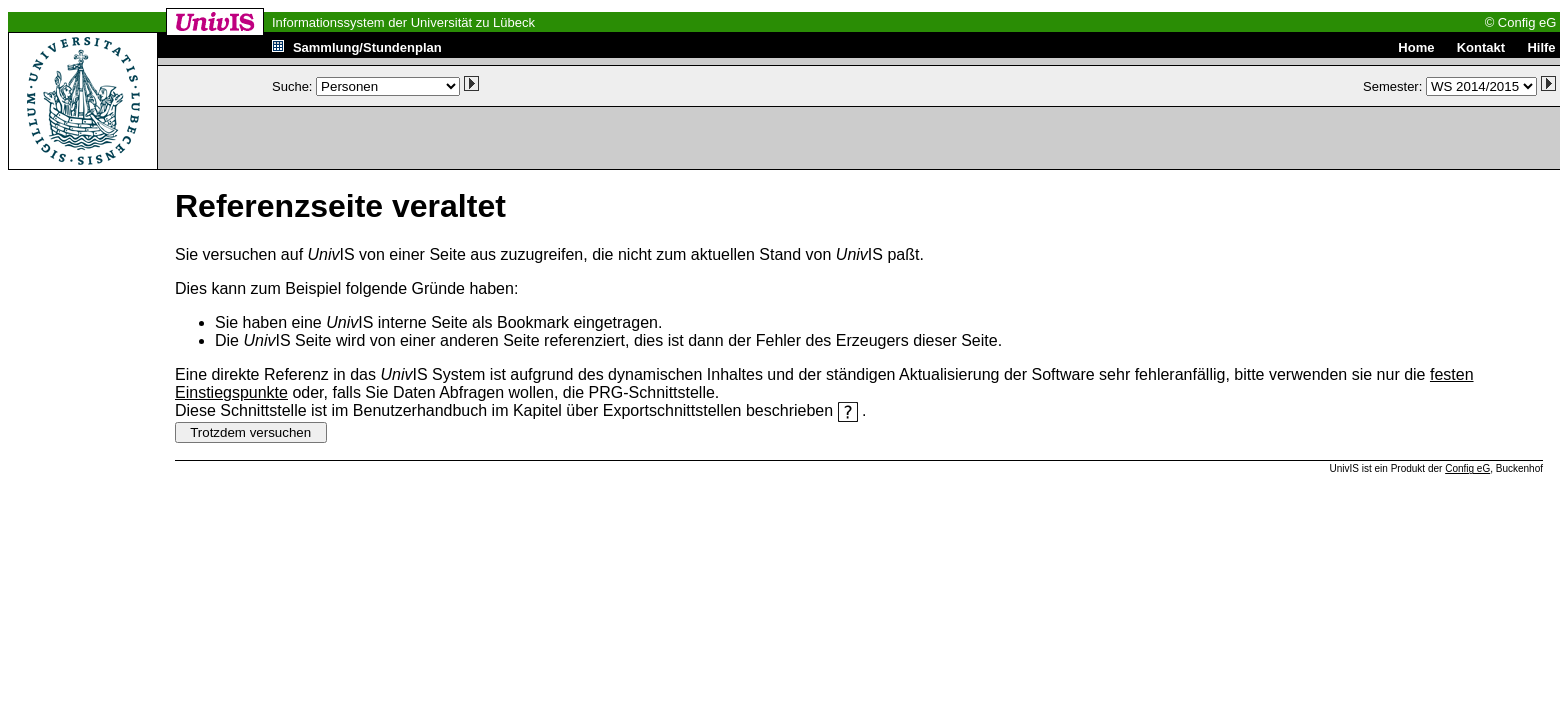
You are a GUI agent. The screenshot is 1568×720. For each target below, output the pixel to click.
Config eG (1467, 468)
